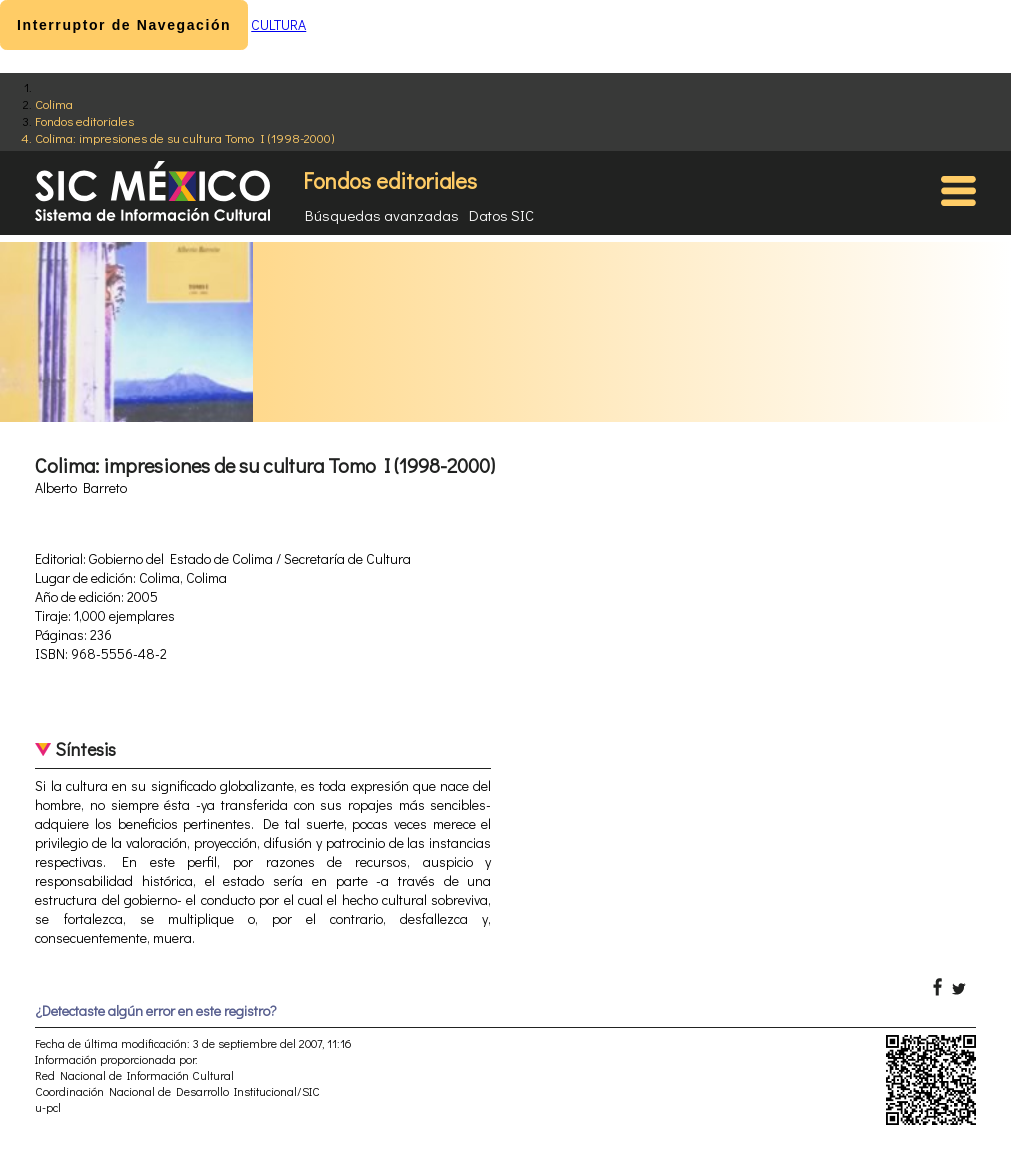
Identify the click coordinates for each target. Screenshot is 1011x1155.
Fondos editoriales (84, 120)
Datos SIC (501, 215)
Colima (54, 103)
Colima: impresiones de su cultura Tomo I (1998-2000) (184, 137)
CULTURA (278, 24)
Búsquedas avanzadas (382, 215)
